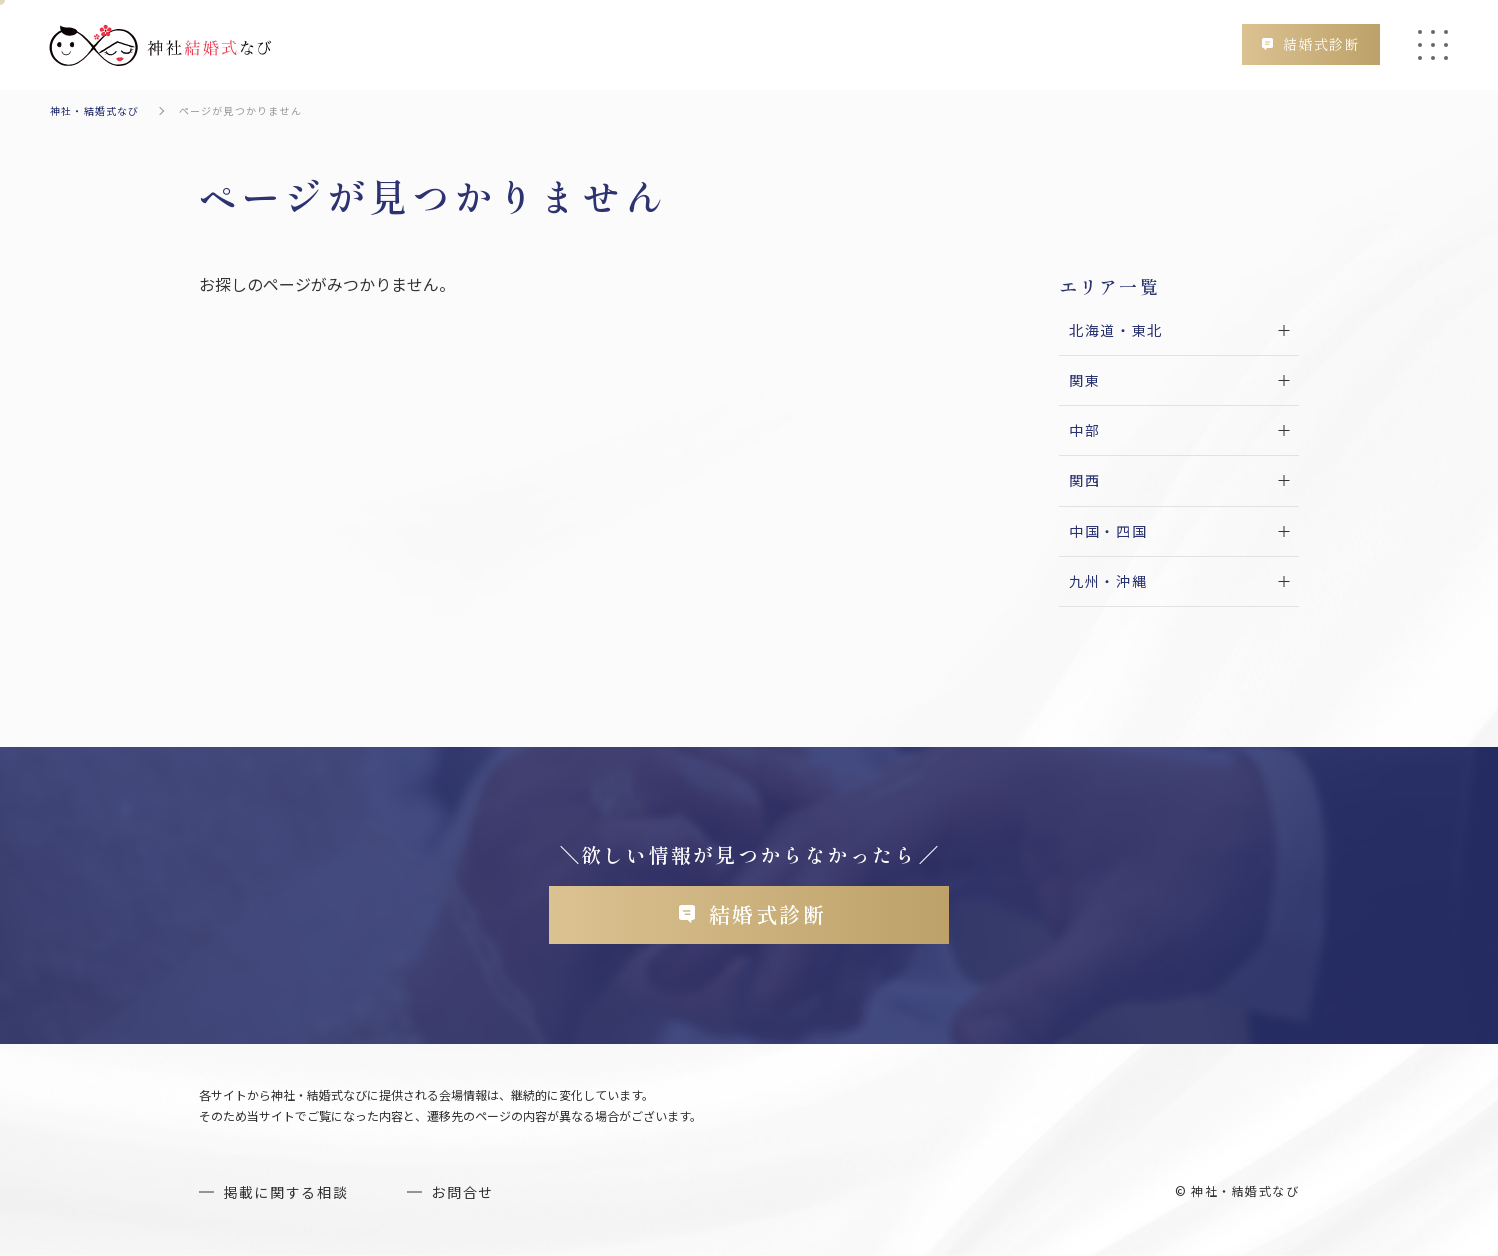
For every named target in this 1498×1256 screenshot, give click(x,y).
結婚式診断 (1321, 44)
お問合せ (462, 1192)
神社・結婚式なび (95, 110)
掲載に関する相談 (285, 1192)
